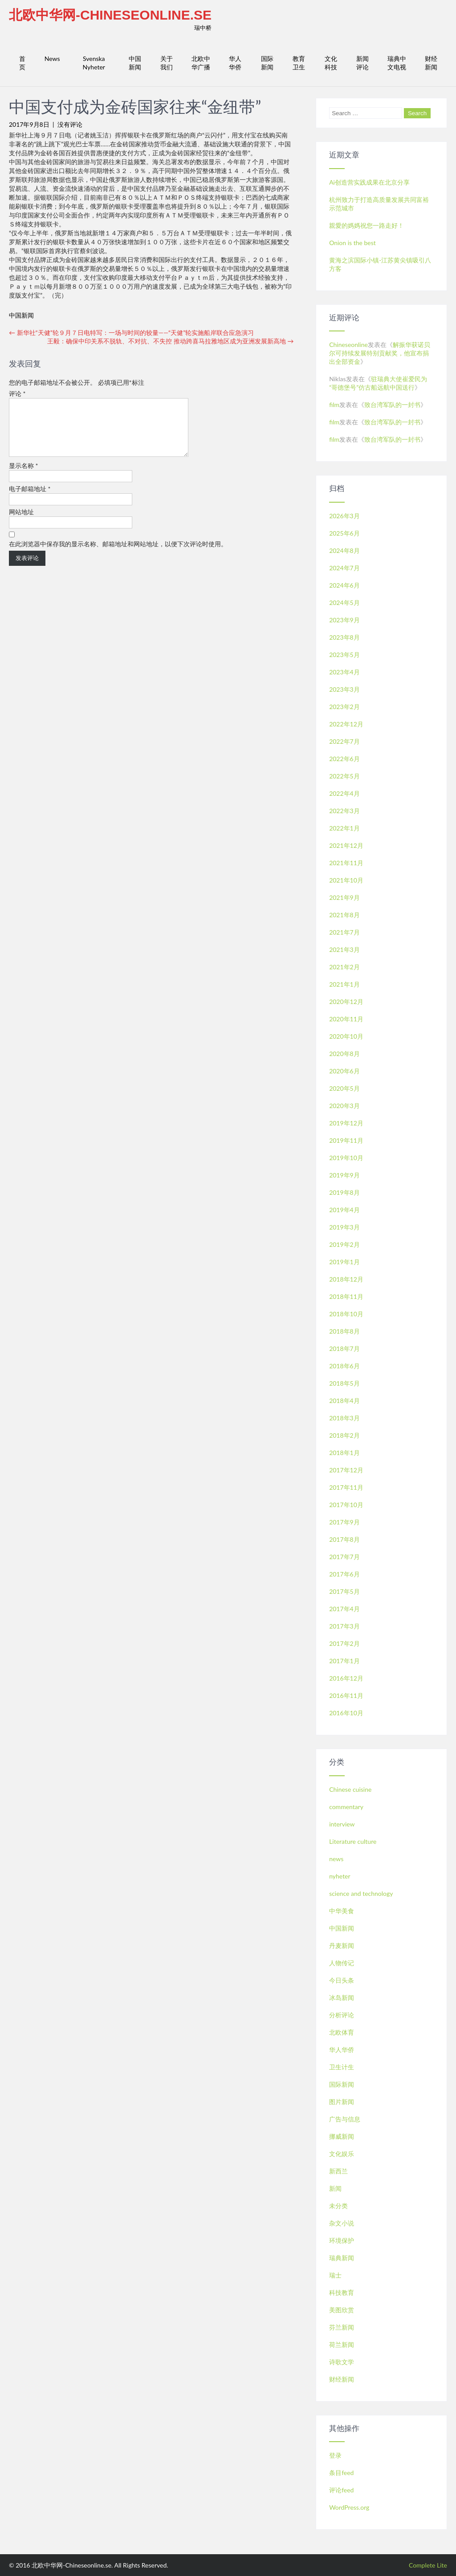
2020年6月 (344, 1071)
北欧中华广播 (200, 63)
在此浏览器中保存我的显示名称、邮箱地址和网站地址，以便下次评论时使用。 (118, 554)
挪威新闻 (341, 2136)
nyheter (339, 1876)
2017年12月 (346, 1470)
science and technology (361, 1893)
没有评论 (69, 124)
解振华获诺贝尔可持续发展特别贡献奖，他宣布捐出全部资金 (379, 353)
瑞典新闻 (341, 2258)
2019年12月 (346, 1123)
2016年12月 (346, 1678)
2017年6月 (344, 1574)
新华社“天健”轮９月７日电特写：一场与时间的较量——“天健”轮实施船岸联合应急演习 (131, 332)
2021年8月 (344, 915)
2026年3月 (344, 516)
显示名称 (23, 476)
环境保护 (341, 2240)
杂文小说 (341, 2223)
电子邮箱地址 (30, 499)
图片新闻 (341, 2101)
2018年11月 (346, 1296)
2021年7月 (344, 932)
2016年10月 (346, 1713)
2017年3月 (344, 1626)
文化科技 (331, 63)
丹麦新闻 (341, 1945)
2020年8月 (344, 1053)
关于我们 (166, 63)
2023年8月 (344, 637)
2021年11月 (346, 863)
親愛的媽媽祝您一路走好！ (366, 225)
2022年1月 (344, 828)
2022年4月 (344, 793)
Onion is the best (352, 242)
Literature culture (352, 1841)
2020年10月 (346, 1036)
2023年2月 (344, 706)
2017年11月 (346, 1487)
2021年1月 (344, 984)
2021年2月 (344, 967)
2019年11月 (346, 1140)
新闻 (335, 2188)
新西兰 (338, 2171)
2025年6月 (344, 533)
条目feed (341, 2472)
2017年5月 (344, 1591)
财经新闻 (431, 63)
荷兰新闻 (341, 2344)
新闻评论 (362, 63)
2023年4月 (344, 672)
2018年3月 (344, 1418)
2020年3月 (344, 1105)
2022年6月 (344, 758)
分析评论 (341, 2015)
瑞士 (335, 2275)
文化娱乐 (341, 2153)
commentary (346, 1806)
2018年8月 (344, 1331)
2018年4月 (344, 1400)
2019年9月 (344, 1175)
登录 (335, 2455)
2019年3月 (344, 1227)
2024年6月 (344, 585)
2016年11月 (346, 1695)
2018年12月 (346, 1279)
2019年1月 (344, 1262)
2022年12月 (346, 724)
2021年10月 (346, 880)
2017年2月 (344, 1643)
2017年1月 (344, 1661)
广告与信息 (344, 2119)
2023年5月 (344, 654)
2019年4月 (344, 1209)
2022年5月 (344, 776)
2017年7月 (344, 1556)
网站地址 (21, 522)
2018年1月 (344, 1452)
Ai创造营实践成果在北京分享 (369, 182)
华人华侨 (235, 63)
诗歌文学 (341, 2362)
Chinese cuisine (350, 1789)
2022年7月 (344, 741)
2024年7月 (344, 568)
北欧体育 (341, 2032)
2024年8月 (344, 550)
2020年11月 (346, 1019)
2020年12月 (346, 1001)
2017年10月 (346, 1504)
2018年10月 (346, 1314)
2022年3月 (344, 810)
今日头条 (341, 1980)
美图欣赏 (341, 2310)
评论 (17, 393)
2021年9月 (344, 897)
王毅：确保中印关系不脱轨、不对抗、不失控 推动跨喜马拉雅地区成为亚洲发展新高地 (170, 341)
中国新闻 (135, 63)
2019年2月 (344, 1244)
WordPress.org (349, 2507)
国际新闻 (267, 63)
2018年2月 (344, 1435)
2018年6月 (344, 1366)
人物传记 (341, 1963)
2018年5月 (344, 1383)
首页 (22, 63)
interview (341, 1824)
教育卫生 (299, 63)
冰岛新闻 (341, 1997)
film (334, 404)
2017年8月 (344, 1539)
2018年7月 (344, 1348)
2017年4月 (344, 1609)
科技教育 (341, 2292)
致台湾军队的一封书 (392, 404)
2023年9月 (344, 620)
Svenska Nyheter (94, 63)
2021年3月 (344, 949)
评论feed (341, 2490)
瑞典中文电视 (396, 63)
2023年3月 (344, 689)
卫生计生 (341, 2067)
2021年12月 (346, 845)
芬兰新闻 (341, 2327)
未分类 (338, 2205)
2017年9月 (344, 1522)
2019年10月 (346, 1157)
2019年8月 (344, 1192)
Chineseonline (348, 344)
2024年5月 (344, 602)
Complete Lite (428, 2565)
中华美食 (341, 1911)
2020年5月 (344, 1088)
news (336, 1858)
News (52, 58)
